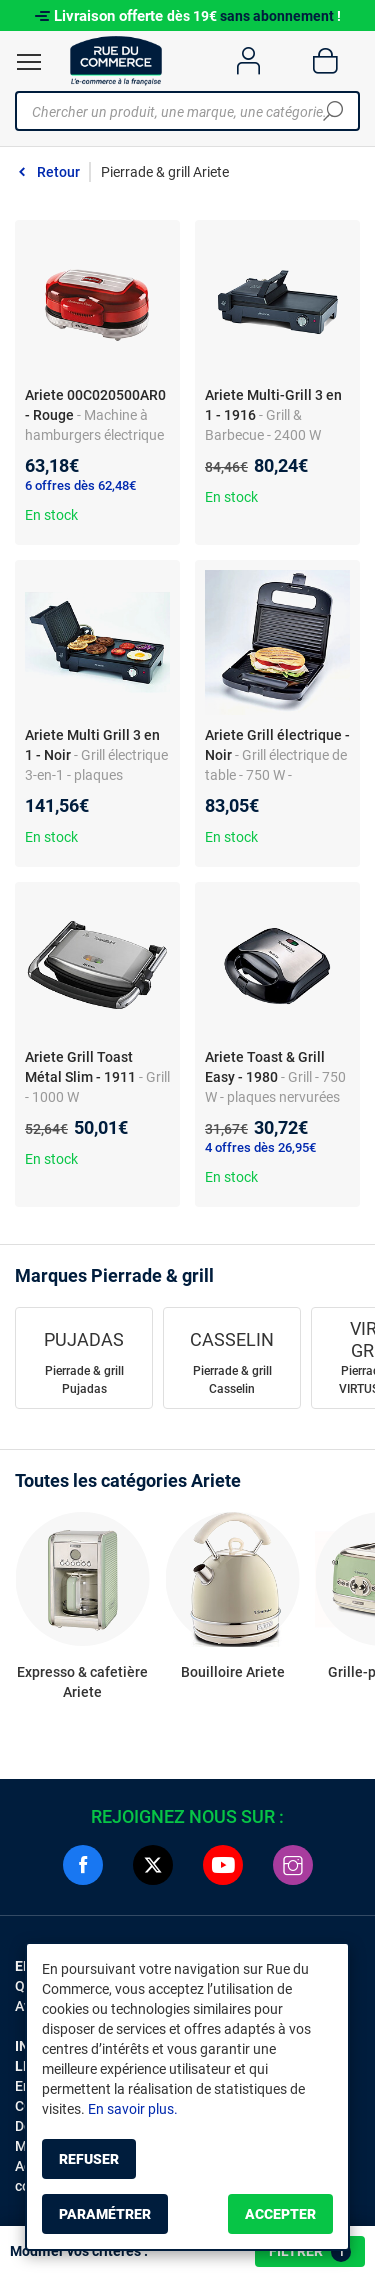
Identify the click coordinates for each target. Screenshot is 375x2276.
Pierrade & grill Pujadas (84, 1380)
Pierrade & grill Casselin (232, 1380)
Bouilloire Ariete (233, 1672)
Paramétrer (105, 2214)
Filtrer (310, 2252)
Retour (58, 172)
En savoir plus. (133, 2109)
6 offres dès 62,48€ (80, 485)
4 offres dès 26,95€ (260, 1147)
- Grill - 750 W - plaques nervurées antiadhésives (275, 1097)
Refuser (89, 2159)
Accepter (280, 2214)
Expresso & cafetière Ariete (82, 1682)
